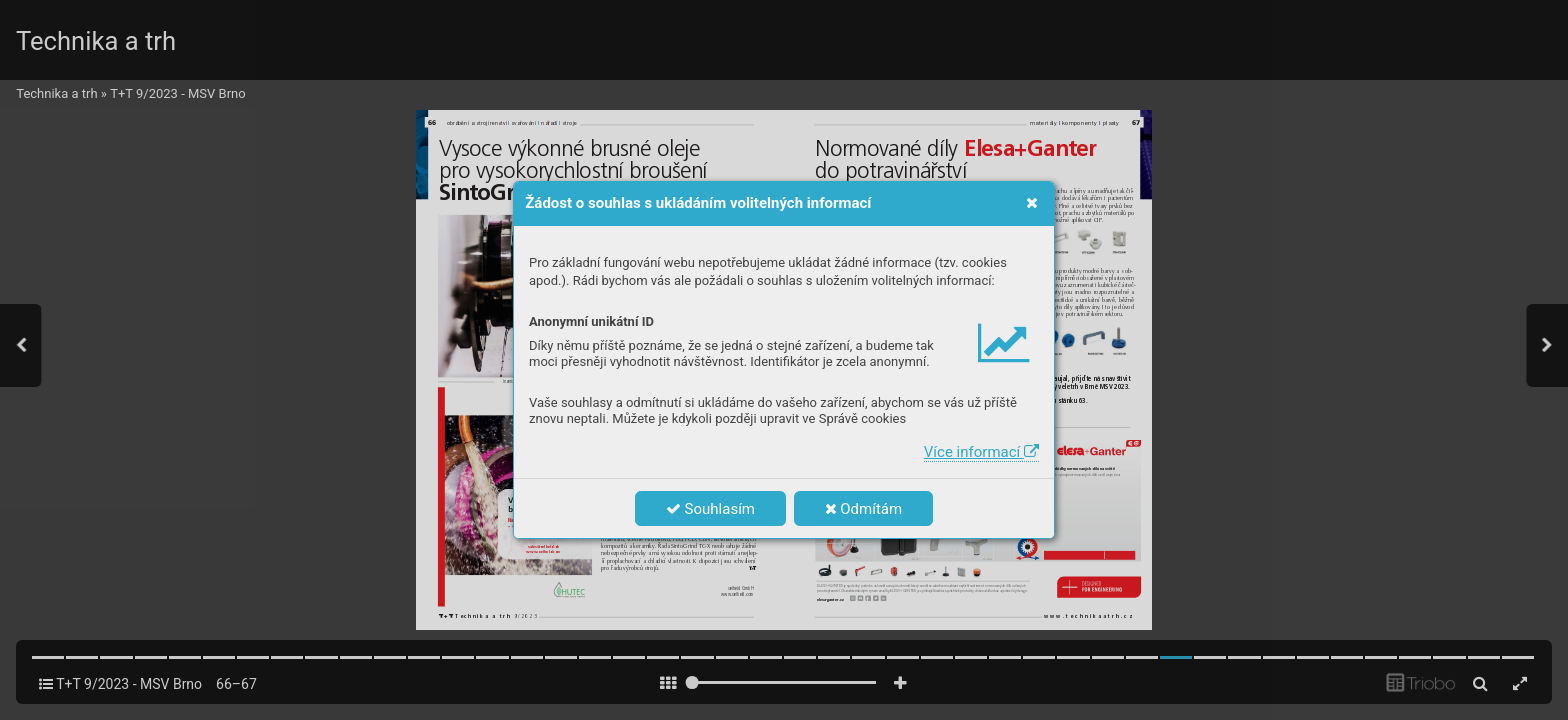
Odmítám (864, 509)
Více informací (981, 452)
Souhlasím (710, 509)
